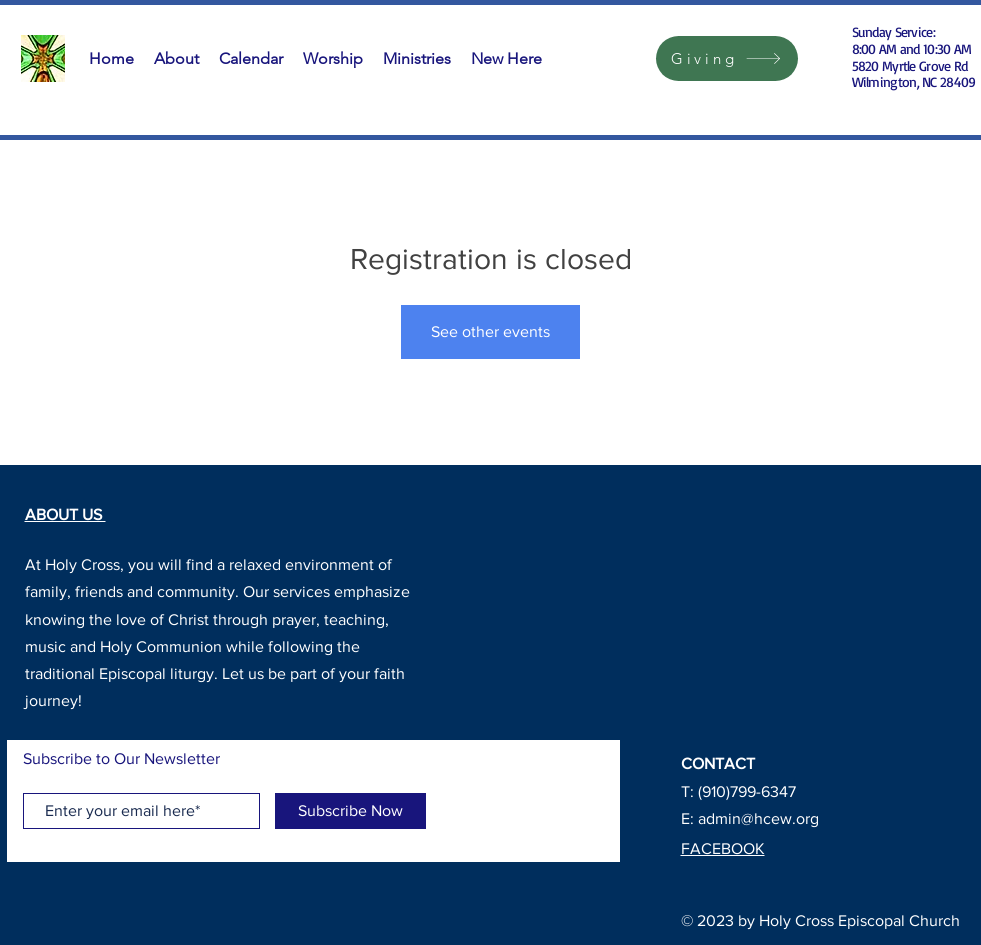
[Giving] (727, 58)
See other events (490, 331)
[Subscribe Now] (350, 811)
